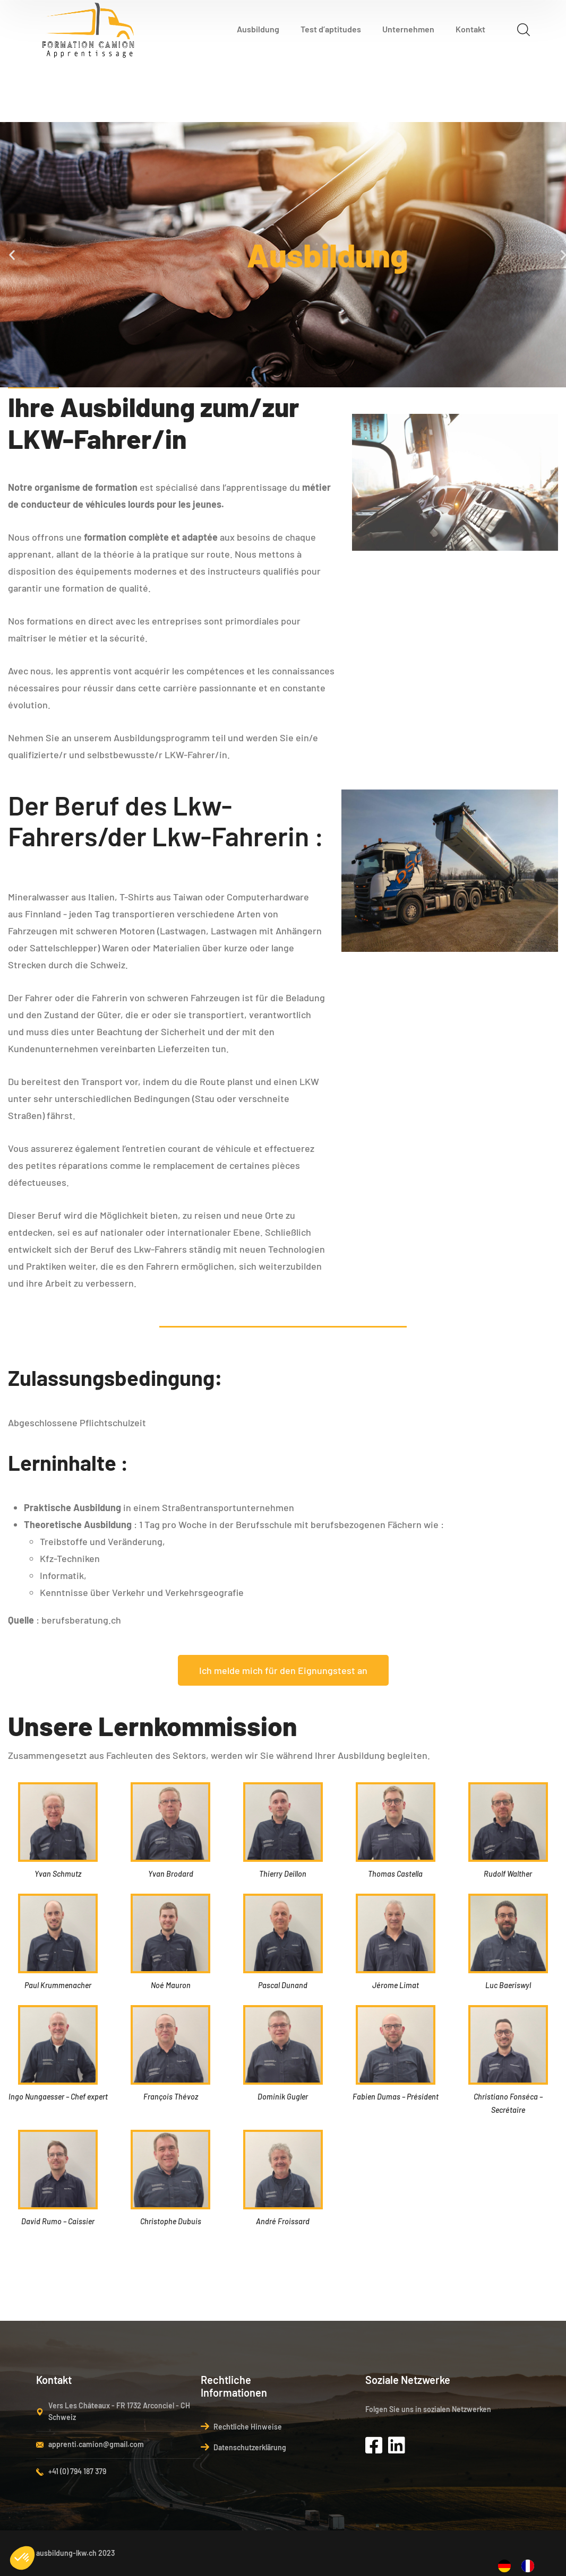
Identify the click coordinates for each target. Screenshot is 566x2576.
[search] (523, 29)
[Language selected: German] (521, 2564)
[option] (530, 2566)
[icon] (376, 2444)
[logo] (89, 27)
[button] (12, 254)
